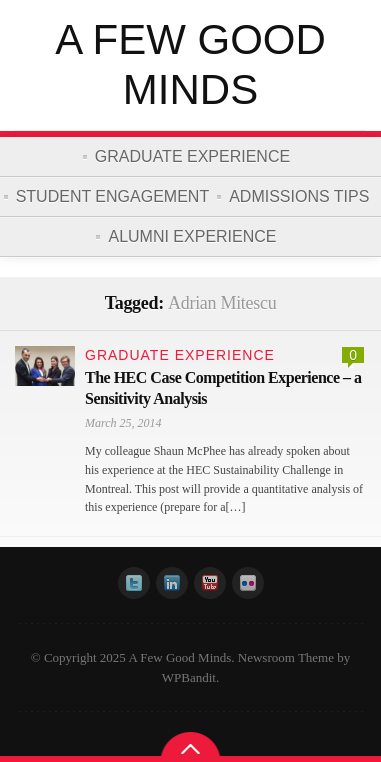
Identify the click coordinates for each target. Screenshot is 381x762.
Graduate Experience (192, 156)
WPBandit (189, 677)
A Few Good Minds (190, 64)
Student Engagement (113, 196)
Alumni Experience (192, 236)
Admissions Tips (299, 196)
